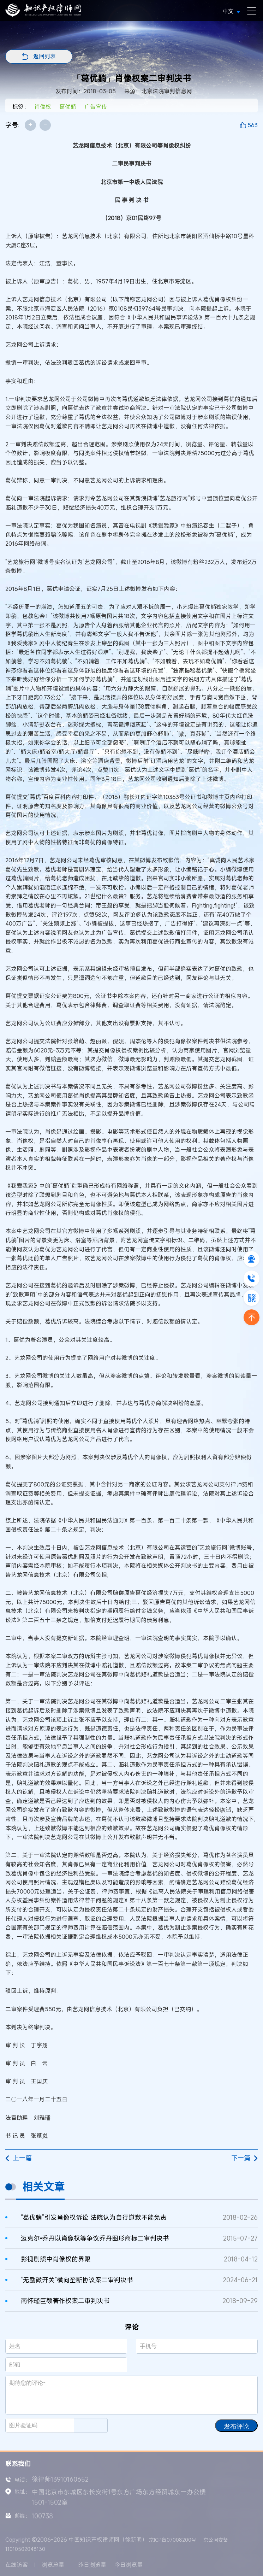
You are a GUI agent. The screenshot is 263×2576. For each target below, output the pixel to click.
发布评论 (236, 2426)
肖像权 (42, 107)
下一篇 (244, 2158)
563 (252, 125)
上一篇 (18, 2158)
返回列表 (44, 56)
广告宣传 (95, 107)
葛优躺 (67, 107)
